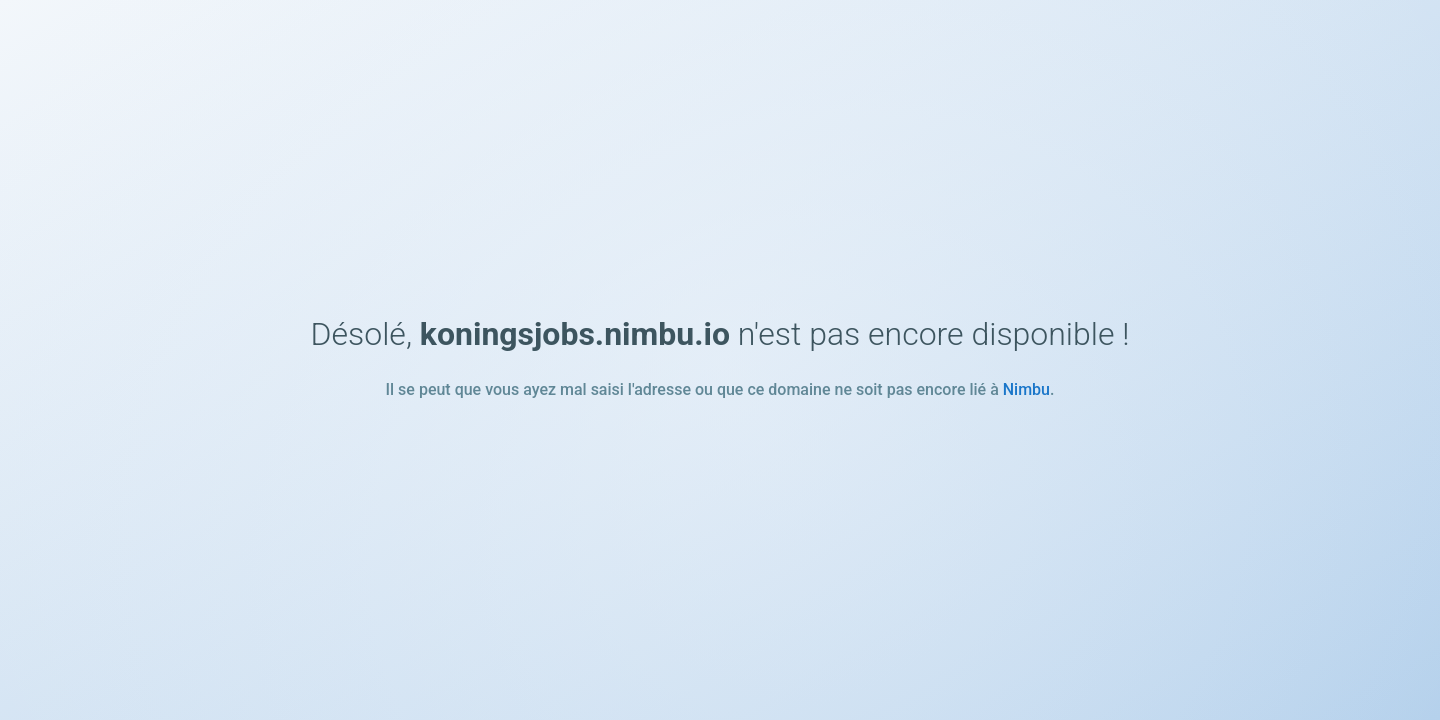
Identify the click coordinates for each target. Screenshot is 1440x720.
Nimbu (1026, 389)
